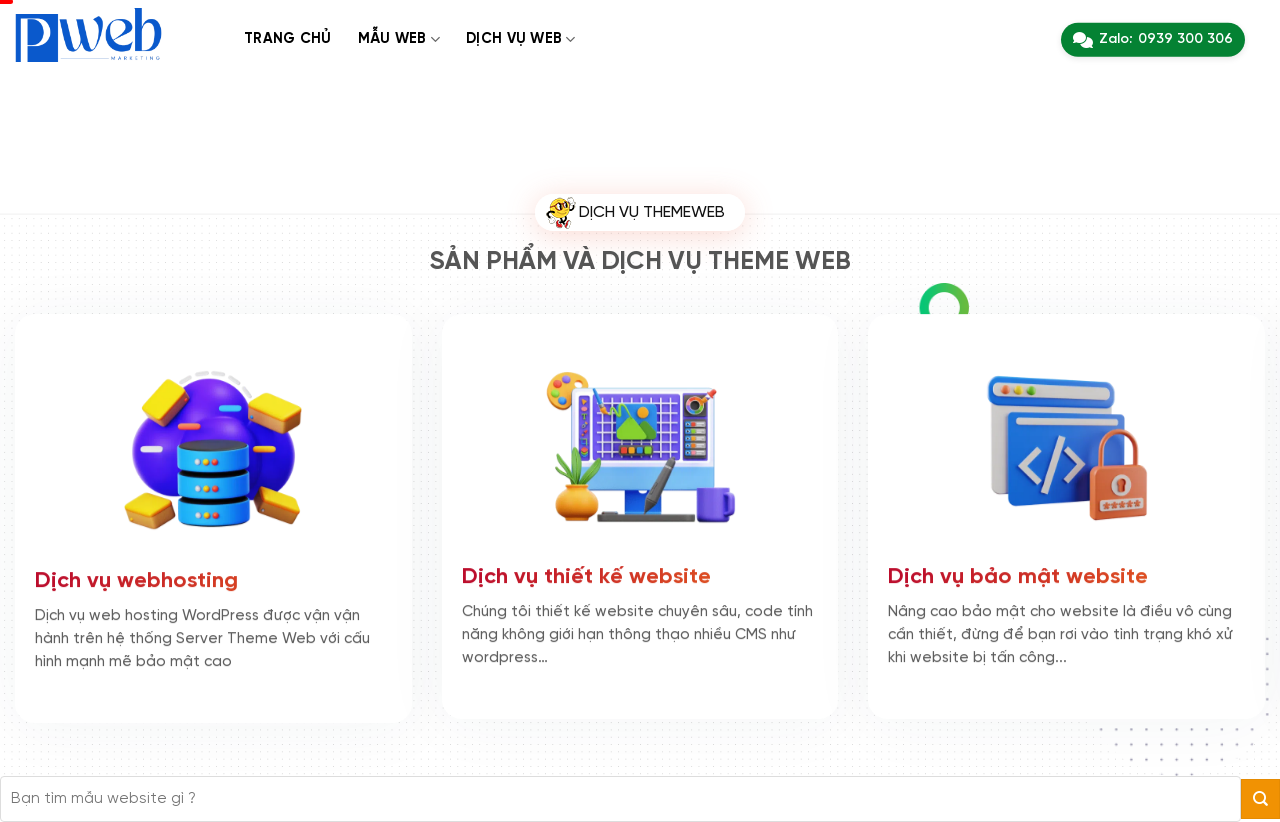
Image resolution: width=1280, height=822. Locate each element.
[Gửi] (1260, 798)
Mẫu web (399, 39)
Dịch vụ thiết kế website (586, 575)
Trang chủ (288, 39)
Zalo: (1153, 39)
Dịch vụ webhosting (136, 579)
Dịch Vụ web (521, 39)
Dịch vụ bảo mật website (1018, 575)
